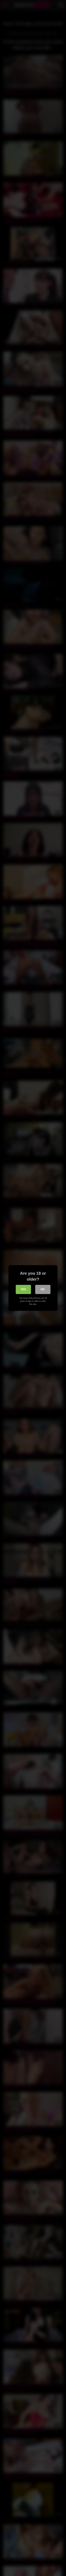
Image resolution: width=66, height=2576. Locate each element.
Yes (23, 1289)
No (43, 1289)
